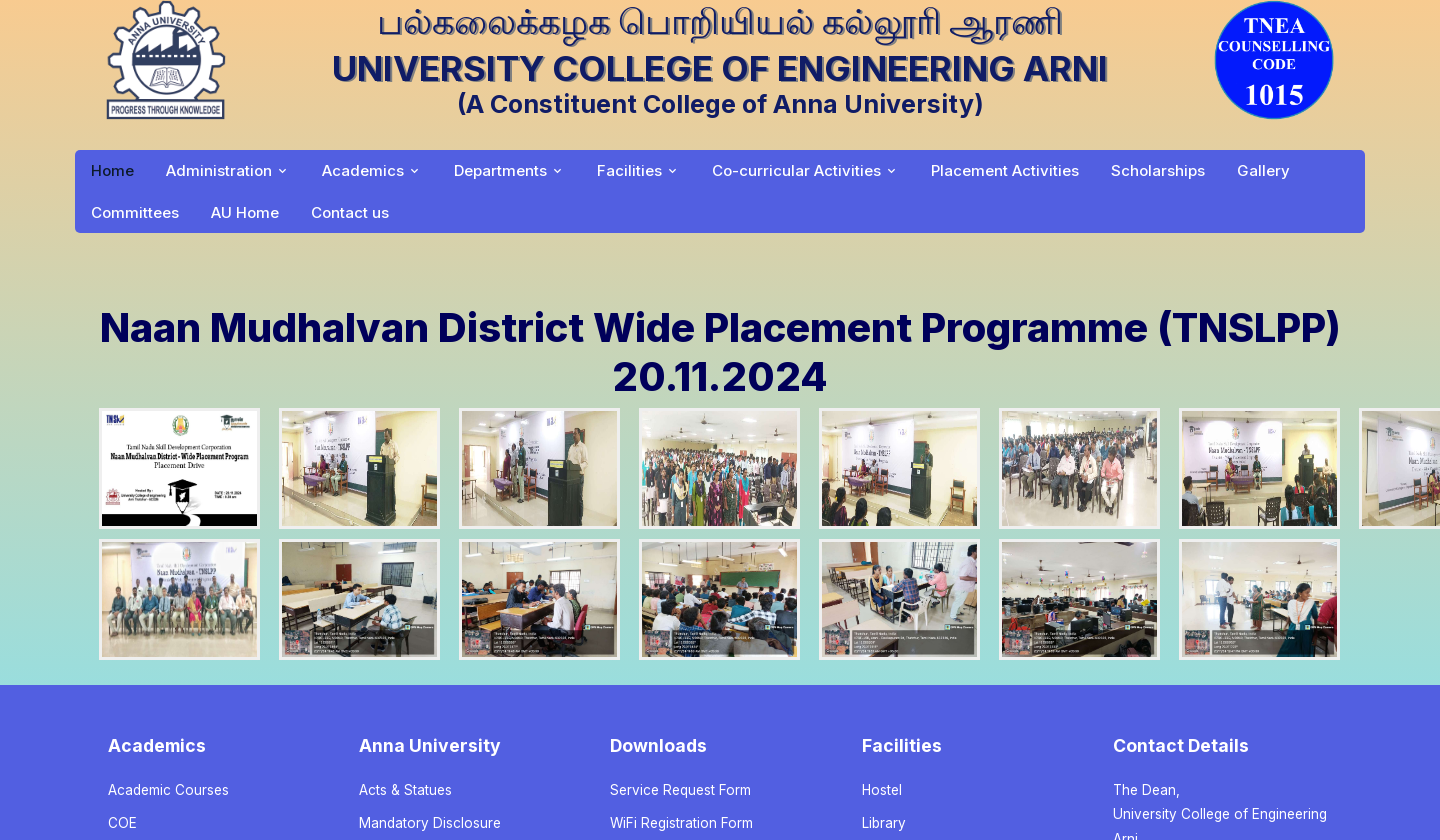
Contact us (350, 212)
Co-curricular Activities (796, 170)
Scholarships (1158, 170)
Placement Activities (1005, 170)
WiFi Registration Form (681, 823)
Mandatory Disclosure (430, 823)
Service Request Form (680, 790)
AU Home (245, 212)
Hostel (882, 790)
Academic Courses (168, 790)
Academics (363, 170)
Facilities (629, 170)
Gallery (1263, 170)
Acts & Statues (405, 790)
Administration (219, 170)
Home (112, 170)
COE (122, 823)
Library (884, 823)
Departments (500, 170)
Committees (135, 212)
